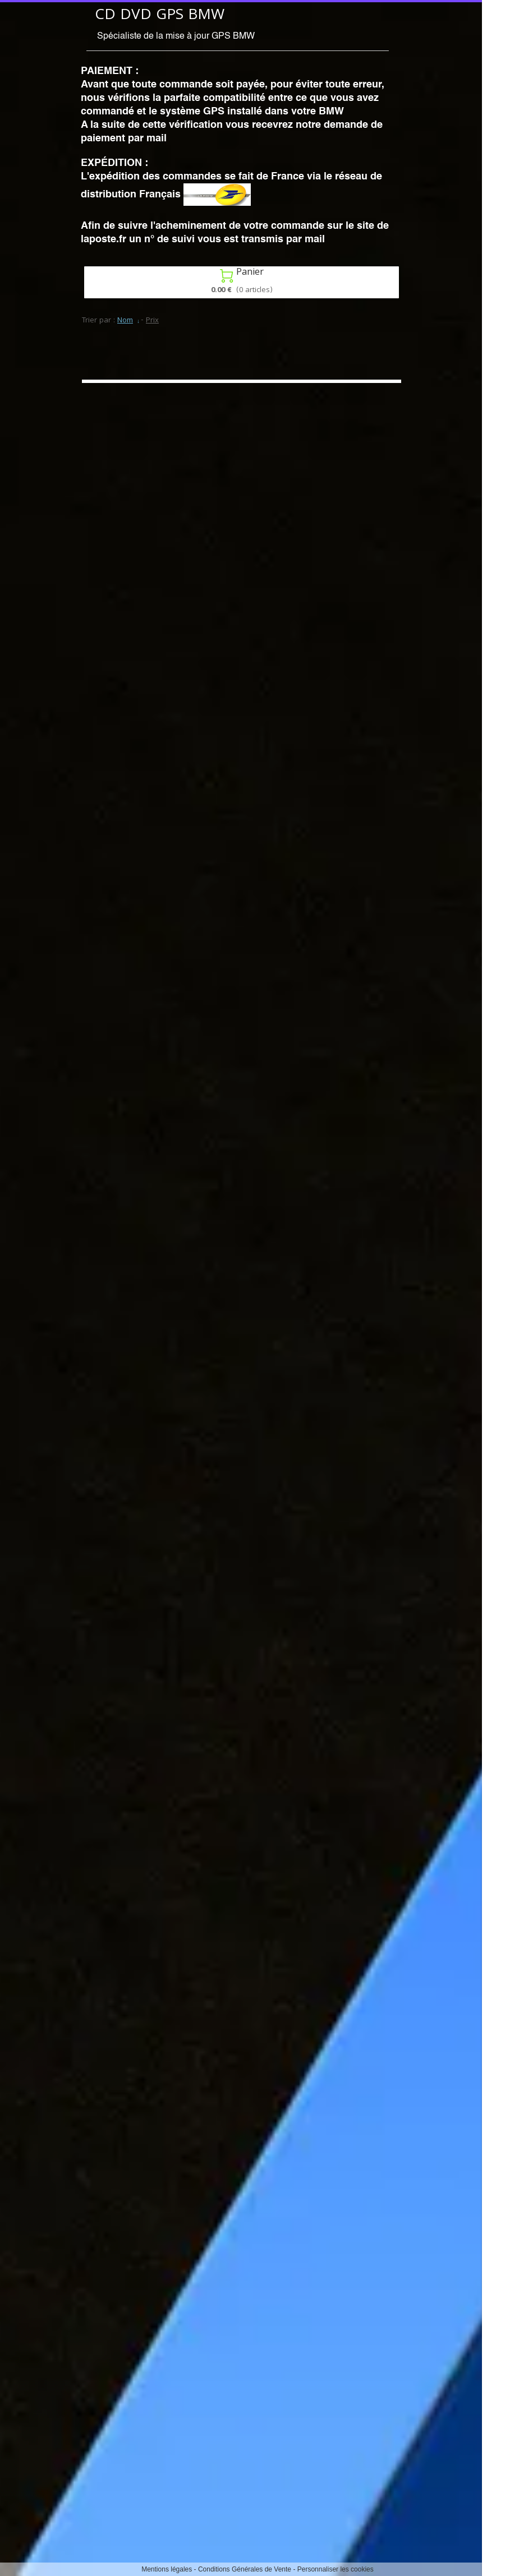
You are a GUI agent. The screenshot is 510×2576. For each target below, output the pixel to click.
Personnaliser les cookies (335, 2569)
